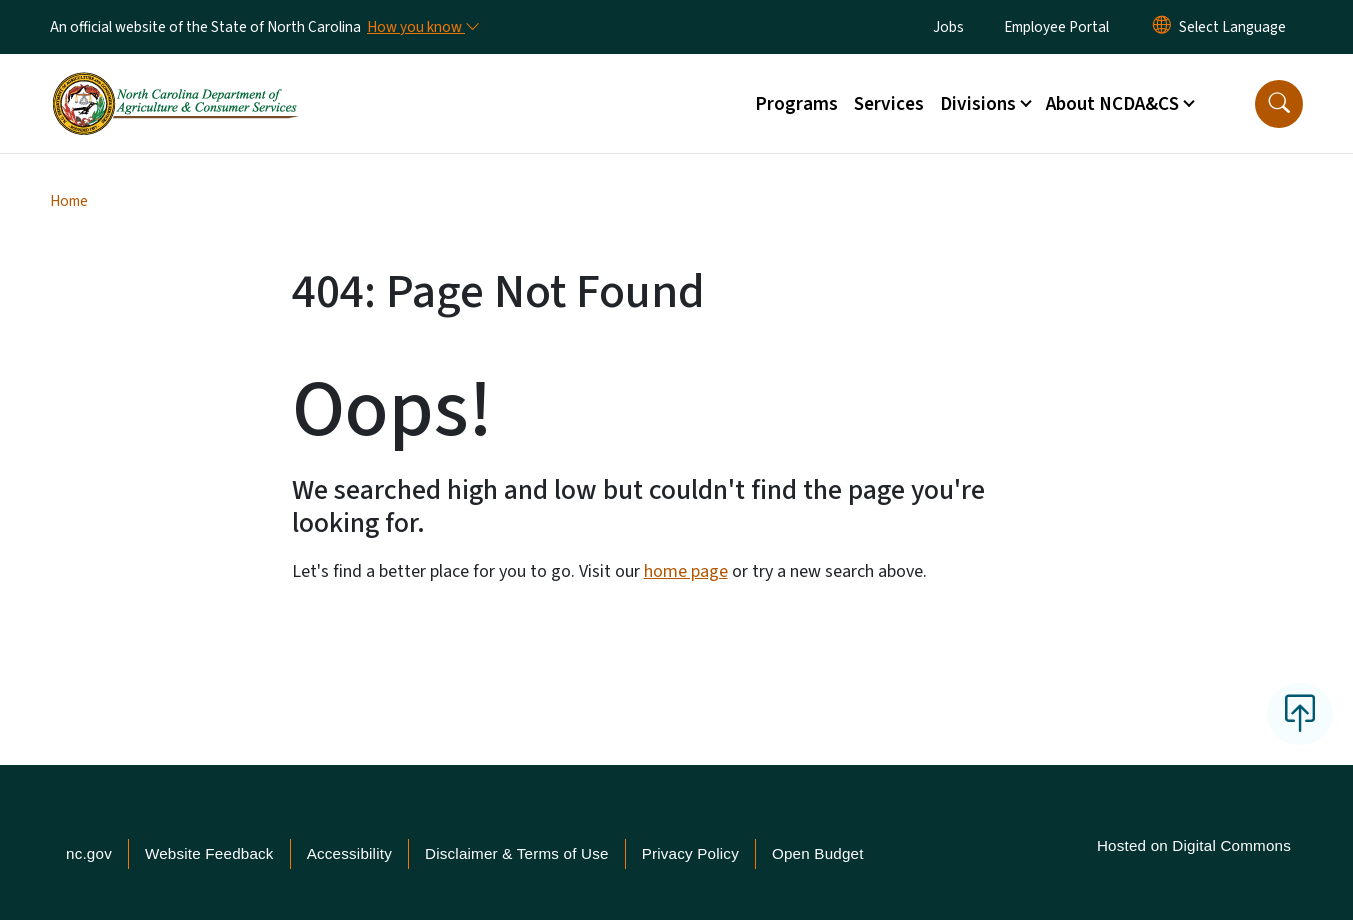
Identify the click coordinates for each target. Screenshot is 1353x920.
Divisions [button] (978, 104)
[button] (1279, 104)
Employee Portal (1056, 27)
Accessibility (349, 853)
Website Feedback (209, 853)
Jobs (948, 27)
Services (889, 104)
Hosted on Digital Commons (1194, 845)
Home (69, 201)
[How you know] (422, 27)
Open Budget (818, 853)
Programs (796, 104)
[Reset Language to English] (1162, 27)
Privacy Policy (690, 853)
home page (686, 571)
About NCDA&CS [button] (1112, 104)
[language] (1232, 27)
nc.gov (89, 853)
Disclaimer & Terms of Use (517, 853)
